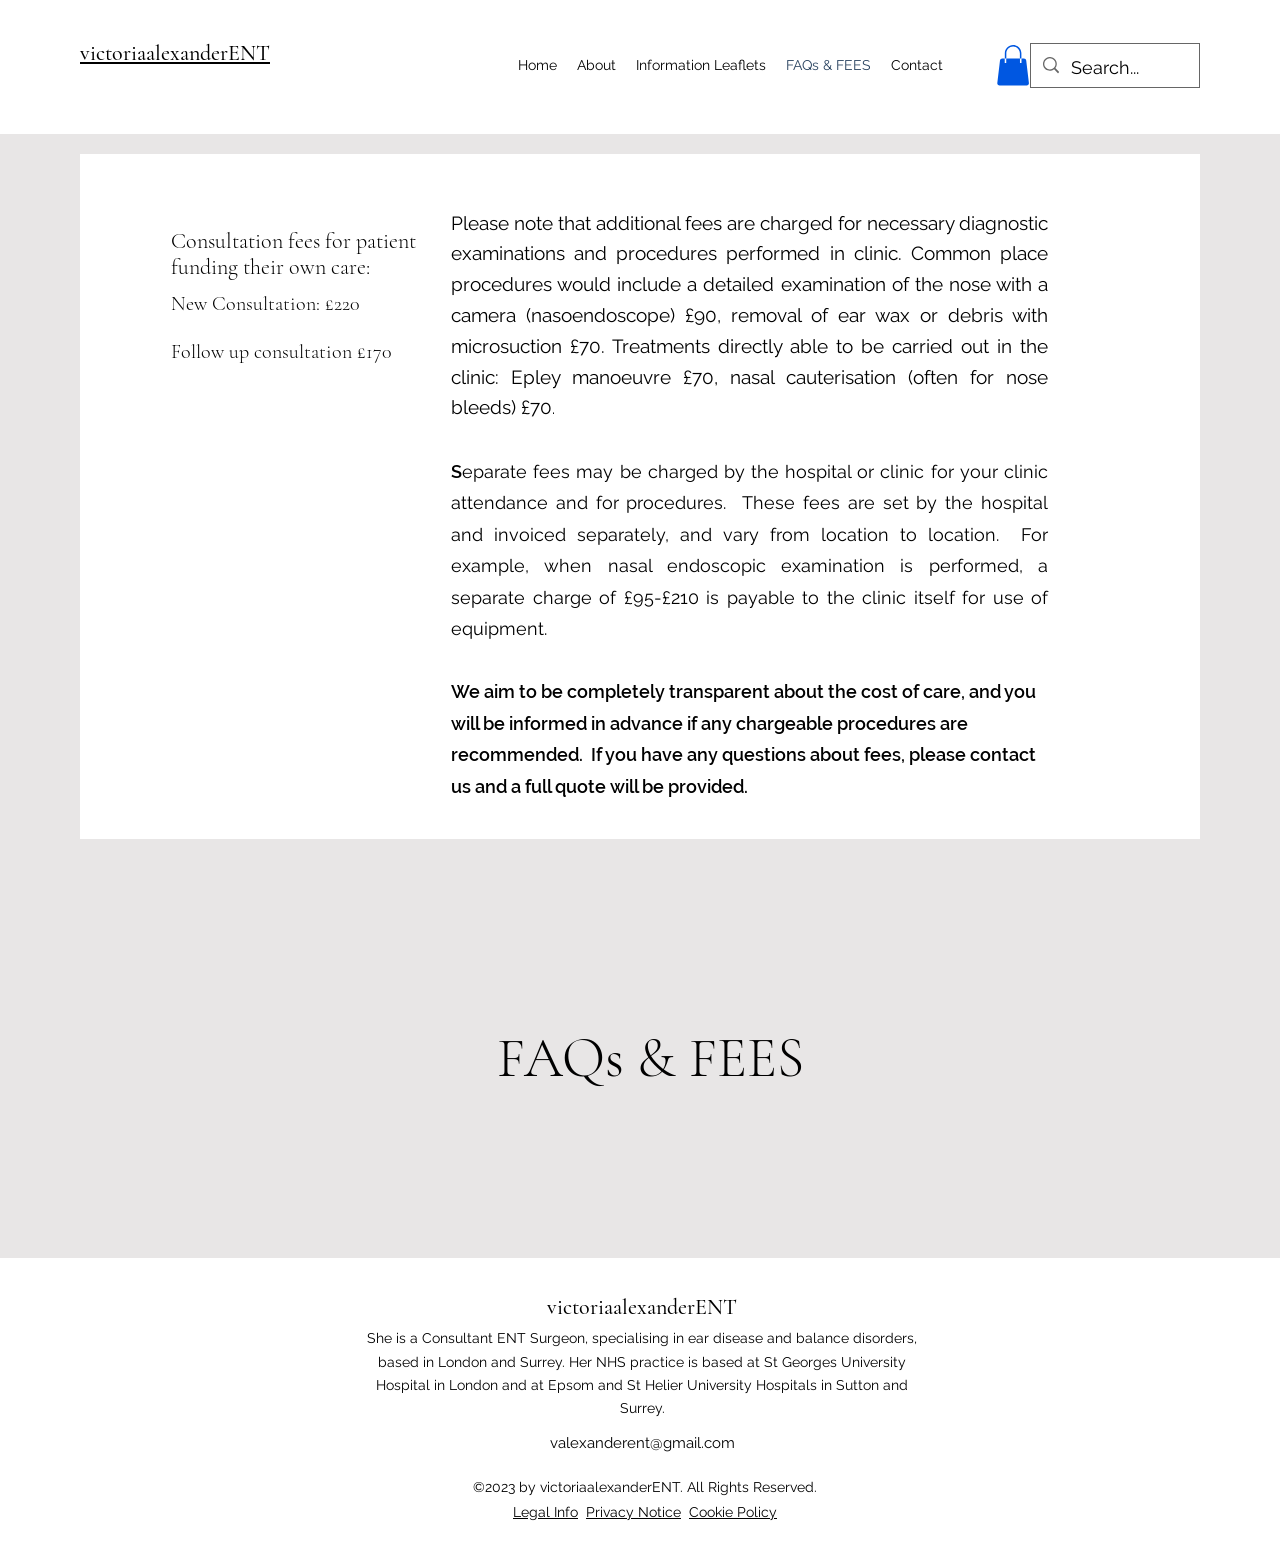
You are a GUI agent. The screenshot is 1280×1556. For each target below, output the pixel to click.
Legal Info (545, 1512)
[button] (1013, 65)
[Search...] (1114, 68)
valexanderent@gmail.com (642, 1443)
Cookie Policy (733, 1512)
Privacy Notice (633, 1512)
